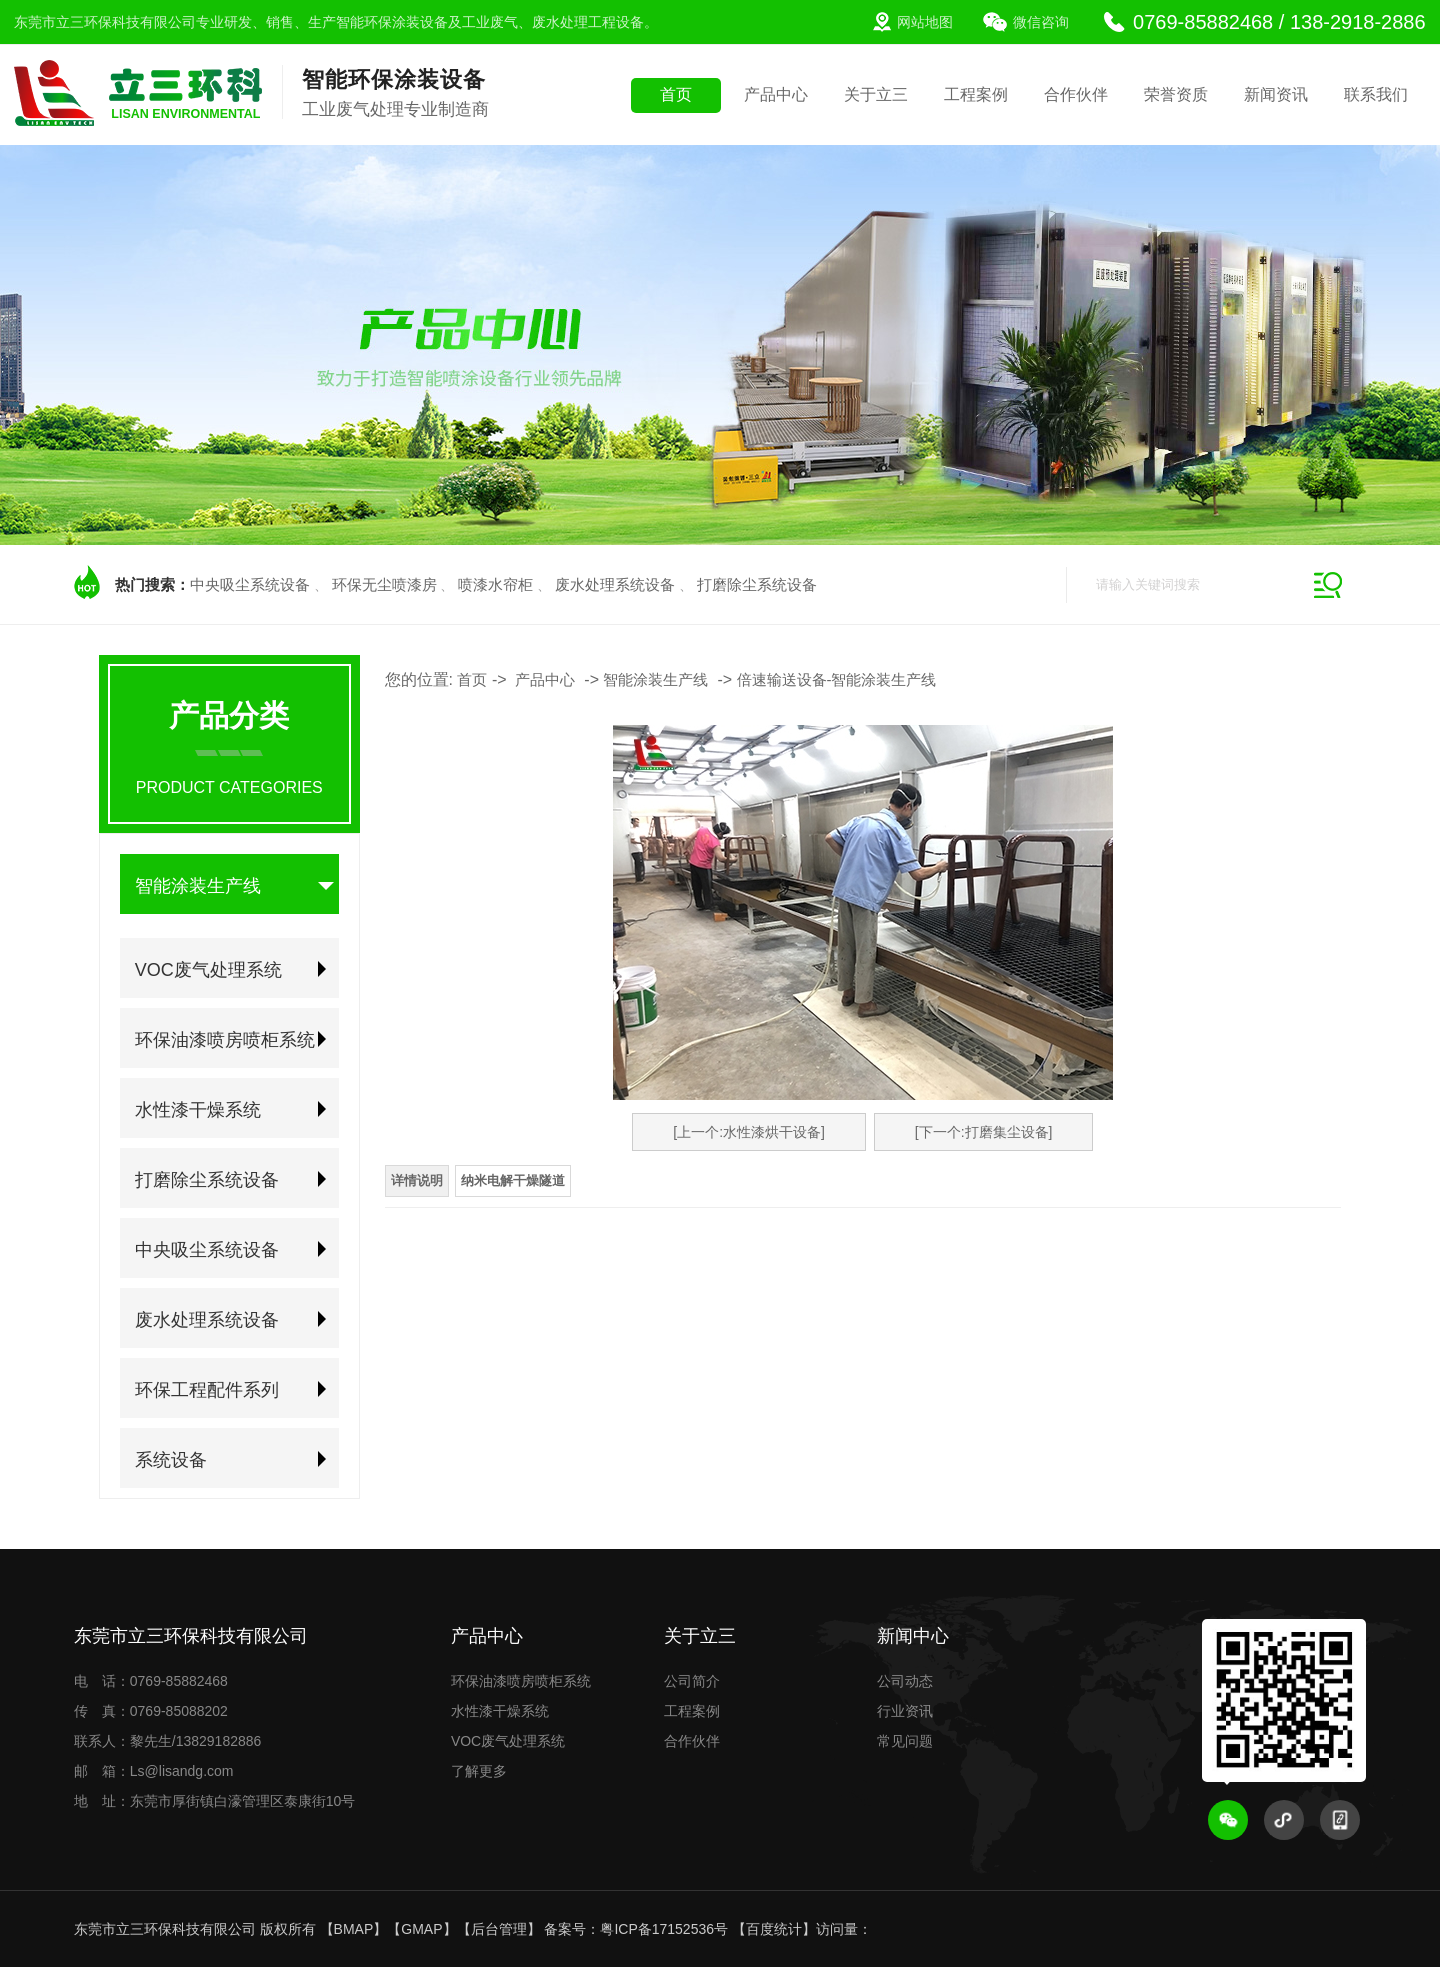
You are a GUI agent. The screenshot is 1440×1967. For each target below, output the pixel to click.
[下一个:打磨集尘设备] (984, 1132)
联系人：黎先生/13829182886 (168, 1741)
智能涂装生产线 (198, 886)
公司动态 (905, 1681)
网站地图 (925, 22)
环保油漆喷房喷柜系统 (225, 1040)
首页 (676, 94)
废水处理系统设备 (615, 584)
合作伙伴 (1076, 94)
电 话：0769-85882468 (151, 1681)
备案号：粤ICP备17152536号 (636, 1929)
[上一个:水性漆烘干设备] (749, 1132)
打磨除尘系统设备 (757, 584)
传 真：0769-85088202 (151, 1711)
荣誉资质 (1176, 94)
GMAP (421, 1929)
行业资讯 (905, 1711)
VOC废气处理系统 (208, 970)
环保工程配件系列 (207, 1390)
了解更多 (479, 1771)
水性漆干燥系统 (198, 1110)
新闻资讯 (1276, 94)
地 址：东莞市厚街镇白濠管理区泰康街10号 (215, 1801)
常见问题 (905, 1741)
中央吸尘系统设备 (250, 584)
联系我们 (1376, 94)
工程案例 (976, 94)
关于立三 (876, 94)
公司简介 (692, 1681)
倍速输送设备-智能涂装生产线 (837, 679)
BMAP (354, 1929)
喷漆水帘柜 (495, 584)
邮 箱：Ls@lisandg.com (154, 1771)
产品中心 (776, 94)
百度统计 (774, 1929)
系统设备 (171, 1460)
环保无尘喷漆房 (384, 584)
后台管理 (499, 1929)
